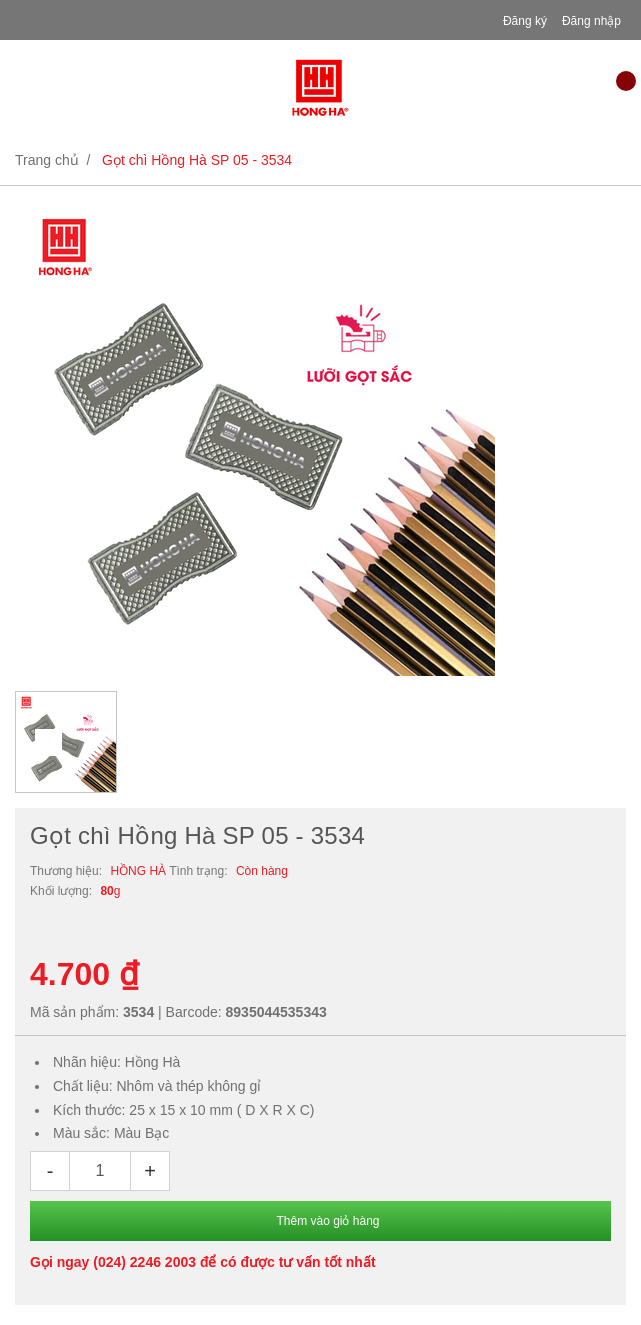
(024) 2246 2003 (144, 1262)
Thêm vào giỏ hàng (327, 1221)
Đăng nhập (591, 21)
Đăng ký (525, 21)
